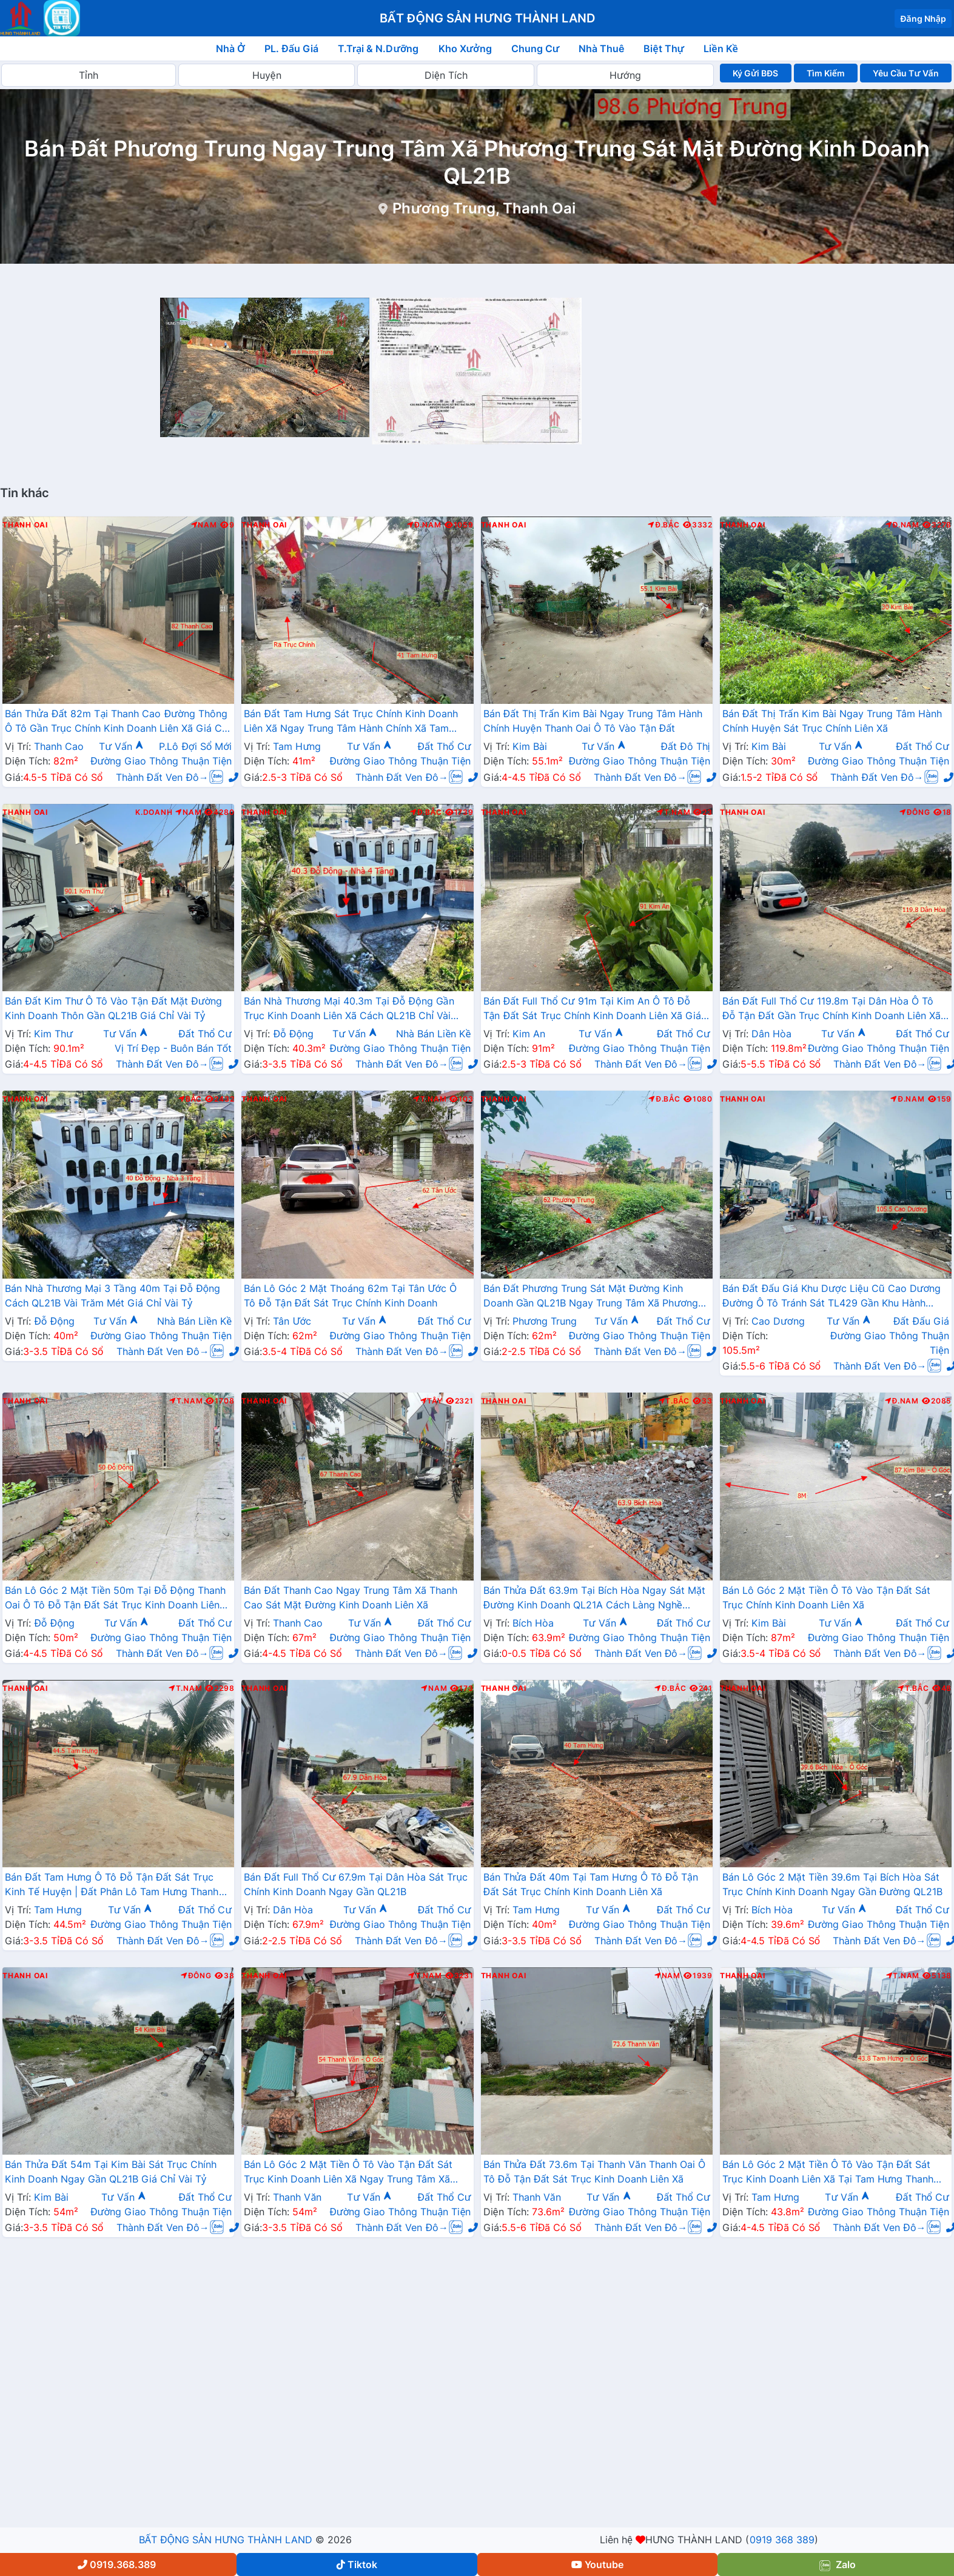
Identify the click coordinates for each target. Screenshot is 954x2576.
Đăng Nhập (923, 18)
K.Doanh (153, 812)
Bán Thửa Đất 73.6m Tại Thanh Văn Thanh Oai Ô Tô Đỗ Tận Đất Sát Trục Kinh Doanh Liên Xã (594, 2171)
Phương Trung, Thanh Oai (483, 208)
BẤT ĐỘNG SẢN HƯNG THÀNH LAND (225, 2540)
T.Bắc (674, 1401)
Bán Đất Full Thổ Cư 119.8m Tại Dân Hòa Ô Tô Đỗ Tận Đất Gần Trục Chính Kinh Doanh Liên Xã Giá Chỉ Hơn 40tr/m (831, 1009)
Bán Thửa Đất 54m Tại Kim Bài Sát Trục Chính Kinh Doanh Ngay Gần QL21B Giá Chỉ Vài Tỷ (111, 2171)
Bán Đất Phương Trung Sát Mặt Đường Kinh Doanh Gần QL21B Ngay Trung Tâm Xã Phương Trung (591, 1296)
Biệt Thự (663, 48)
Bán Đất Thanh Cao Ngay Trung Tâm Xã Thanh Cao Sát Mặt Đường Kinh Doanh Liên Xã (350, 1597)
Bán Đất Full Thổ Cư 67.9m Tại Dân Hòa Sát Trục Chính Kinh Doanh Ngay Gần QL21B (356, 1884)
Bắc (190, 1099)
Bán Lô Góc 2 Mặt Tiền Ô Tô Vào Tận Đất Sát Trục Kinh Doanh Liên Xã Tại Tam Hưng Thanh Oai (828, 2172)
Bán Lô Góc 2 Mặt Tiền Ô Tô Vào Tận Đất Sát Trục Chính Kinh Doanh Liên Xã (826, 1597)
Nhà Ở (230, 48)
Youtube (597, 2564)
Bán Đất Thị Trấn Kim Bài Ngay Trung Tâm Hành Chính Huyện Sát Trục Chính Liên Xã (832, 721)
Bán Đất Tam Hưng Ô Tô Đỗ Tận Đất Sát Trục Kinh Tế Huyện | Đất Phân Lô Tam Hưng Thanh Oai (112, 1885)
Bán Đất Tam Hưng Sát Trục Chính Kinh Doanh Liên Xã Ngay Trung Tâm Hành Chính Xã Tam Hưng (350, 722)
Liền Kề (721, 48)
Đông (914, 812)
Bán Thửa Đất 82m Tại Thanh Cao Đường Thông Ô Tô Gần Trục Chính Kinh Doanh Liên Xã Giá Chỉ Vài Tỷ (117, 722)
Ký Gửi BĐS (755, 73)
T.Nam (674, 812)
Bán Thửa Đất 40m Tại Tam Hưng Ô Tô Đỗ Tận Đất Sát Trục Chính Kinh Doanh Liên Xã (591, 1884)
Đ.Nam (424, 525)
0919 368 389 (782, 2540)
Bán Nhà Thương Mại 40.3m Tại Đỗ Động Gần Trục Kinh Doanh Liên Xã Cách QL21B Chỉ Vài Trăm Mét (349, 1009)
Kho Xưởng (465, 48)
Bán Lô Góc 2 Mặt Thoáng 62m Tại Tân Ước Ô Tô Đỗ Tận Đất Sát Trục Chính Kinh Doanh (350, 1295)
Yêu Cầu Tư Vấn (906, 73)
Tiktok (357, 2564)
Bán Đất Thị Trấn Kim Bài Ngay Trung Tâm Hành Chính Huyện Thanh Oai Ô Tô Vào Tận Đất (593, 721)
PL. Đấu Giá (291, 48)
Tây (431, 1401)
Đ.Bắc (663, 525)
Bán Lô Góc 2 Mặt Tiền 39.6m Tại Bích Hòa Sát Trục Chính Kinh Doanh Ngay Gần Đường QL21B (832, 1884)
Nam (204, 525)
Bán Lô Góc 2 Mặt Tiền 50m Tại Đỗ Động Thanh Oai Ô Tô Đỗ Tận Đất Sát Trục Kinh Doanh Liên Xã (115, 1598)
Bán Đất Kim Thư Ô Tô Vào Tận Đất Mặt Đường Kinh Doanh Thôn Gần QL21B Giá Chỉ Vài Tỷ (113, 1008)
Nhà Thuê (601, 48)
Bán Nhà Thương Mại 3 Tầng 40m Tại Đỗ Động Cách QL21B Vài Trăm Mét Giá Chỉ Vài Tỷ (112, 1295)
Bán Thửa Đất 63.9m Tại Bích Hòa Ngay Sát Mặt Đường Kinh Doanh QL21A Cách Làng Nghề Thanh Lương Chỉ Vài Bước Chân (594, 1598)
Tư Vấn (121, 746)
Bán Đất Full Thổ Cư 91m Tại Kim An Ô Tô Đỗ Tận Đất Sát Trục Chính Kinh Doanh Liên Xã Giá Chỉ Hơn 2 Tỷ (592, 1009)
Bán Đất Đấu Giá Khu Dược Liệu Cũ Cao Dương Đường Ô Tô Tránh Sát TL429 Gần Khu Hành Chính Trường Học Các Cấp (831, 1296)
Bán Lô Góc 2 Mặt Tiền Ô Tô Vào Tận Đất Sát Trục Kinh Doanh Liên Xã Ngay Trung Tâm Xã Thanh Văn (348, 2172)
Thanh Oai (25, 525)
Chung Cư (535, 48)
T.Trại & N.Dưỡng (378, 48)
